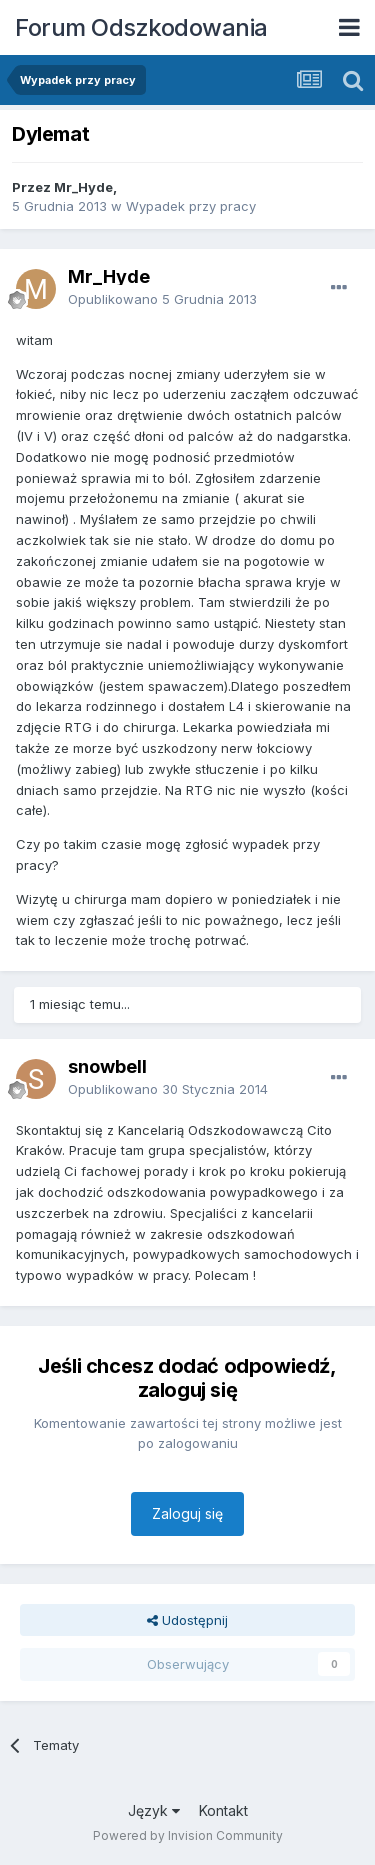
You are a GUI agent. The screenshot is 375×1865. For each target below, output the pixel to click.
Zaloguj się (187, 1513)
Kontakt (223, 1810)
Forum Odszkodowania (141, 27)
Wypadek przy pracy (191, 206)
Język (154, 1810)
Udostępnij (187, 1620)
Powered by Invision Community (188, 1835)
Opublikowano (162, 299)
